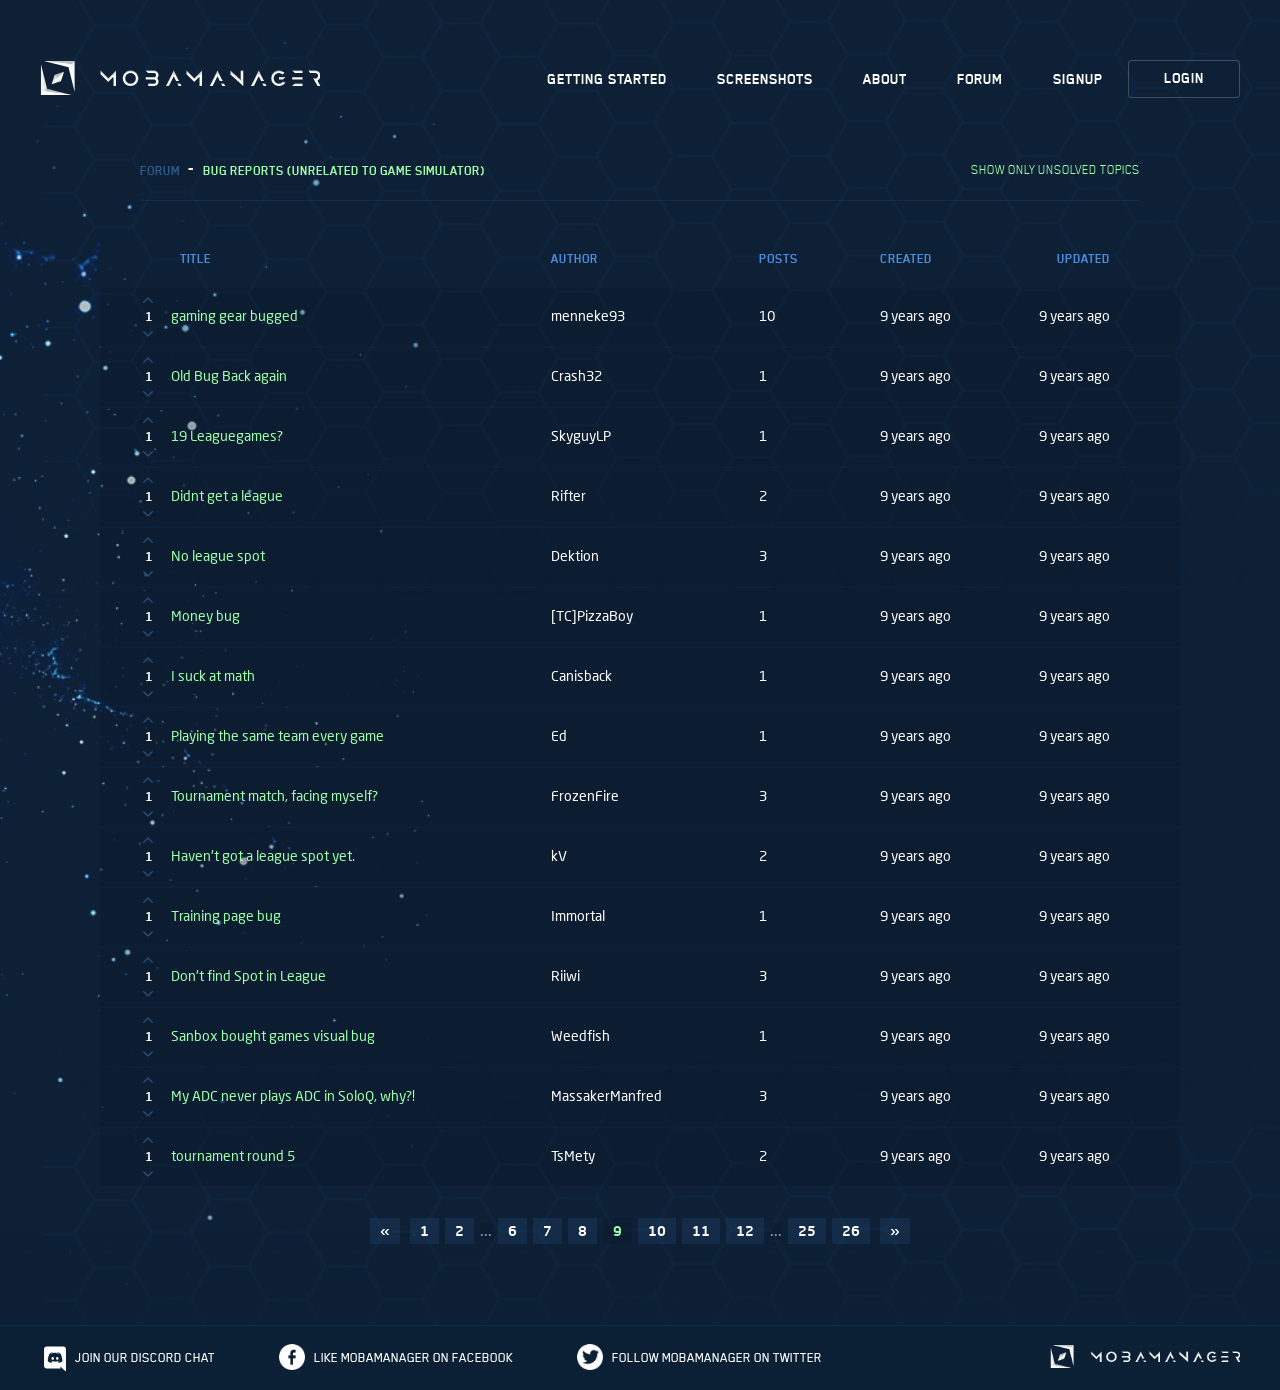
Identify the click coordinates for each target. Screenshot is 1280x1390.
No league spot (218, 556)
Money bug (205, 616)
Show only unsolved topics (1055, 169)
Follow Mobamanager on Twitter (717, 1357)
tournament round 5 (233, 1156)
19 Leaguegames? (227, 436)
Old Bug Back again (229, 376)
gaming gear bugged (234, 316)
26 (851, 1230)
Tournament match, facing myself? (274, 796)
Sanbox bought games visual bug (273, 1036)
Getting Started (607, 79)
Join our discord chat (145, 1357)
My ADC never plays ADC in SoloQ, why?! (293, 1096)
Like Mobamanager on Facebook (413, 1357)
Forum (980, 79)
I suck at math (213, 676)
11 (701, 1230)
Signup (1078, 79)
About (885, 79)
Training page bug (226, 916)
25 (807, 1230)
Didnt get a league (227, 496)
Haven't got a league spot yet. (263, 856)
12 (745, 1230)
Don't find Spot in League (248, 976)
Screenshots (765, 79)
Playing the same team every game (277, 736)
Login (1184, 78)
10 (657, 1230)
